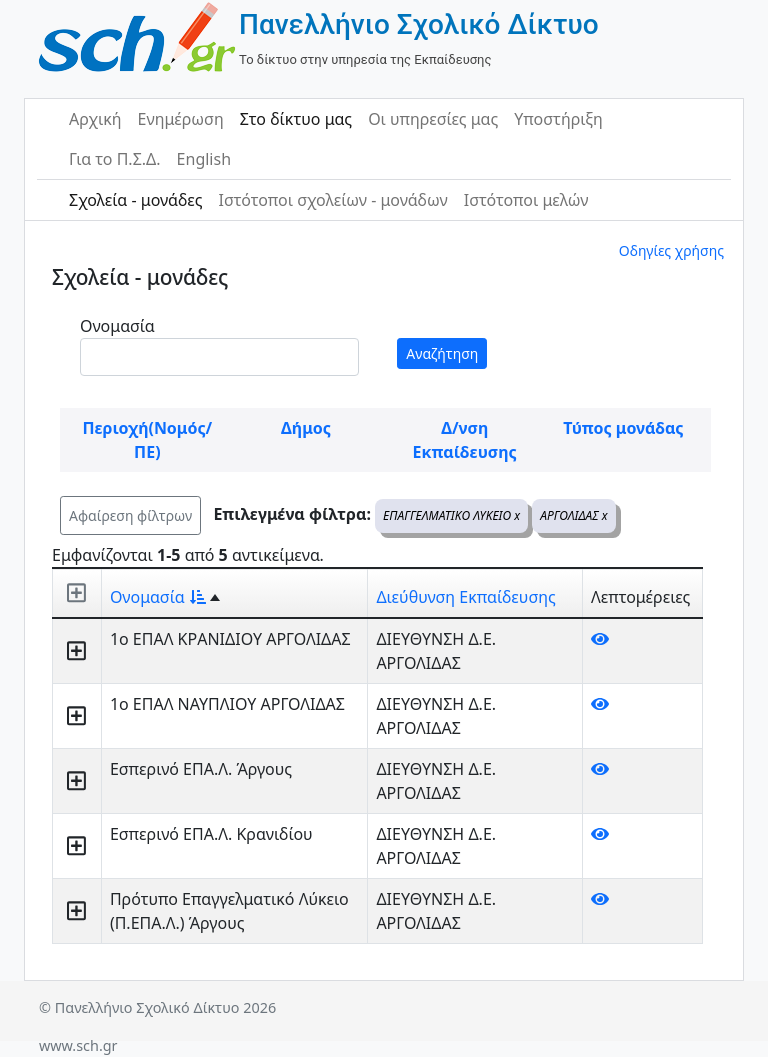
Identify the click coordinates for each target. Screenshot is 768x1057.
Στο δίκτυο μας (296, 119)
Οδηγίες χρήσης (671, 250)
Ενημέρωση (181, 119)
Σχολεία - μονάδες (135, 200)
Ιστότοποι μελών (526, 200)
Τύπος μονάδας (623, 428)
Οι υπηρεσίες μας (433, 119)
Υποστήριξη (558, 119)
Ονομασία (117, 326)
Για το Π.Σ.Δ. (115, 159)
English (204, 159)
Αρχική (95, 119)
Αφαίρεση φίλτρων (130, 515)
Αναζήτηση (442, 353)
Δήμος (306, 428)
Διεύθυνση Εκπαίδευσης (465, 597)
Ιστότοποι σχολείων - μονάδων (332, 200)
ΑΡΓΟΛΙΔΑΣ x (573, 515)
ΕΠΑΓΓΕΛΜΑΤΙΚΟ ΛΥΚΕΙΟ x (451, 515)
